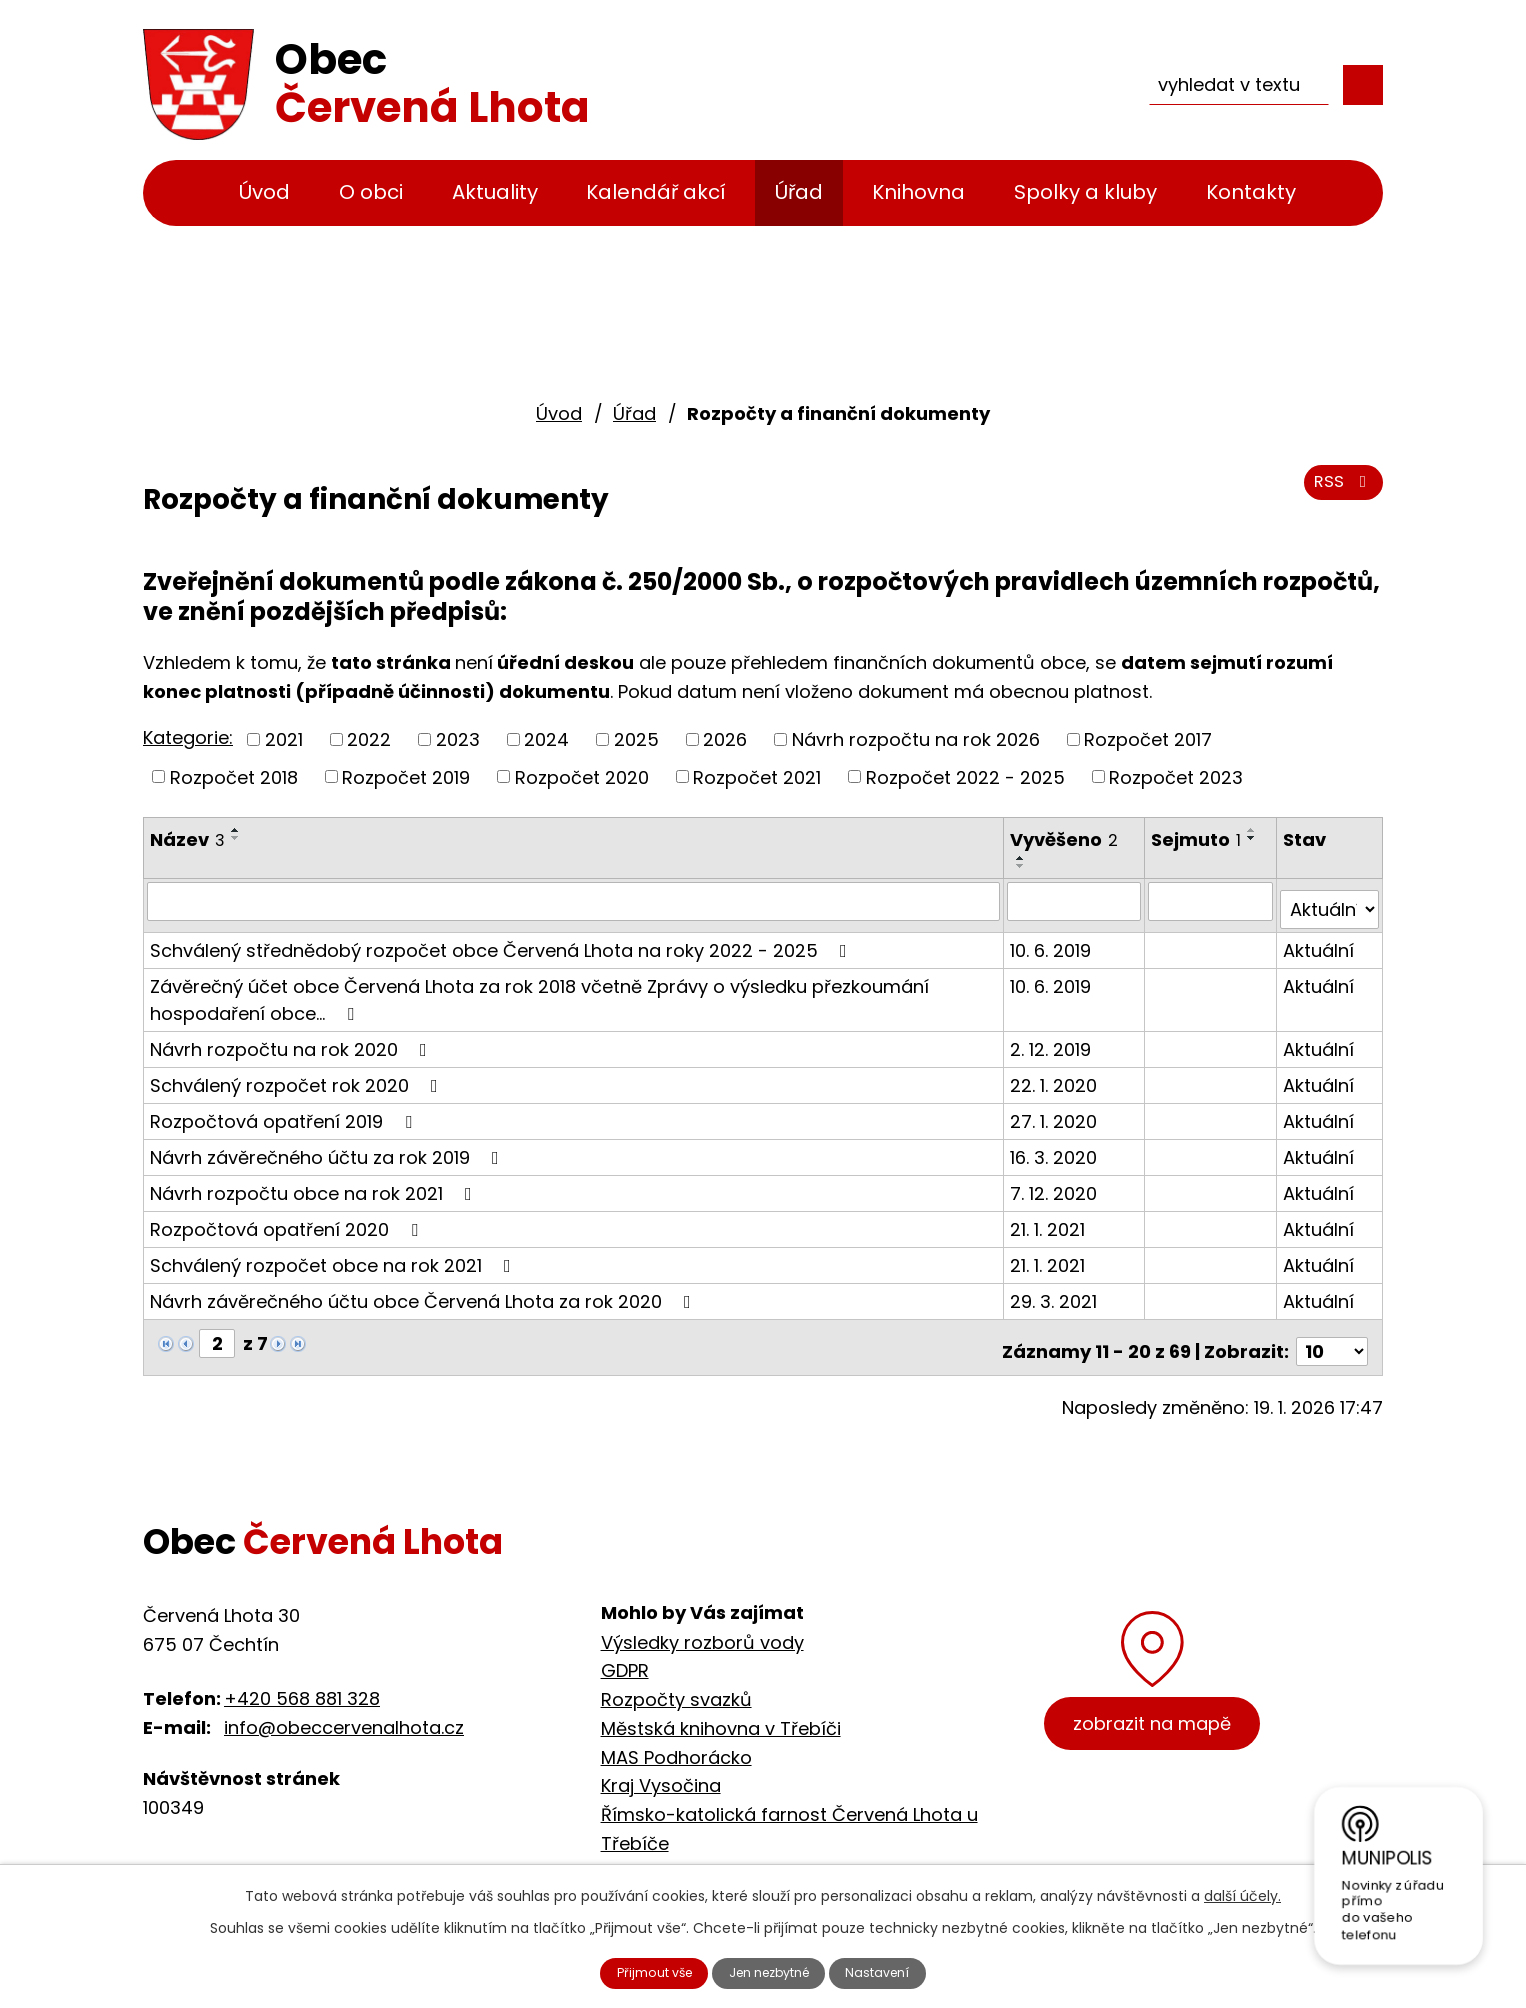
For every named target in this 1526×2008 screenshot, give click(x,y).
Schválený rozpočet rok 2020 (298, 1076)
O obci (371, 192)
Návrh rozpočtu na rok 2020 (292, 1040)
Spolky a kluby (1085, 192)
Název (187, 839)
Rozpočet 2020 (582, 776)
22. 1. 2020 (1056, 1076)
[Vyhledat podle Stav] (1330, 901)
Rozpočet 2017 (1148, 739)
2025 (636, 739)
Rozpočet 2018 (234, 776)
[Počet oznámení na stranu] (1332, 1334)
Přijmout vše (635, 1971)
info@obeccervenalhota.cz (344, 1709)
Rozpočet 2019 (406, 776)
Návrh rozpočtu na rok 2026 (916, 739)
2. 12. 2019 (1053, 1040)
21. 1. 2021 (1050, 1220)
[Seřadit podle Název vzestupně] (236, 830)
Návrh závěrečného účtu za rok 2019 (328, 1148)
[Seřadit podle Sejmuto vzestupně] (1255, 830)
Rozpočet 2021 (757, 776)
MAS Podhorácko (676, 1739)
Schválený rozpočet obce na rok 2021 (334, 1256)
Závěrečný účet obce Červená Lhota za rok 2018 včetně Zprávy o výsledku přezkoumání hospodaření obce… (539, 991)
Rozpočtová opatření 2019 (285, 1112)
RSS (1340, 492)
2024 (546, 739)
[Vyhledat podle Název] (575, 901)
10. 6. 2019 (1053, 941)
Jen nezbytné (771, 1971)
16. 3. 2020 (1056, 1148)
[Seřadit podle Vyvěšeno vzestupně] (1024, 858)
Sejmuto (1199, 839)
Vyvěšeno (1067, 839)
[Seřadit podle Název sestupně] (236, 838)
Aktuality (495, 192)
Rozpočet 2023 (1176, 776)
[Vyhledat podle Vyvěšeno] (1077, 901)
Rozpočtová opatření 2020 (288, 1220)
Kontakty (1251, 192)
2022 (369, 739)
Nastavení (900, 1971)
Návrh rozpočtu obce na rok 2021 (315, 1184)
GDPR (625, 1653)
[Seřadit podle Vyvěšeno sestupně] (1024, 866)
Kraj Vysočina (661, 1768)
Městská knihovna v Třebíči (721, 1710)
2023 (458, 739)
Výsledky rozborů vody (702, 1624)
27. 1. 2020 (1056, 1112)
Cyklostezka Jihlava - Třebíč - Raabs (765, 1854)
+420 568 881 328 (302, 1681)
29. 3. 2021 (1056, 1292)
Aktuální (1319, 941)
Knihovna (918, 192)
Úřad (799, 192)
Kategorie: (188, 737)
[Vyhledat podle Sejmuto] (1213, 901)
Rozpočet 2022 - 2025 (965, 776)
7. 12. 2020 (1056, 1184)
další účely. (1242, 1891)
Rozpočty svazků (676, 1681)
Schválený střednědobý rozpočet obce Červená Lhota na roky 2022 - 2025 (502, 941)
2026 (725, 739)
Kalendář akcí (656, 192)
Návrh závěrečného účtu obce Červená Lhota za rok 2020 (424, 1292)
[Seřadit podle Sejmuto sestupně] (1255, 838)
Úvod (264, 192)
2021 (284, 739)
